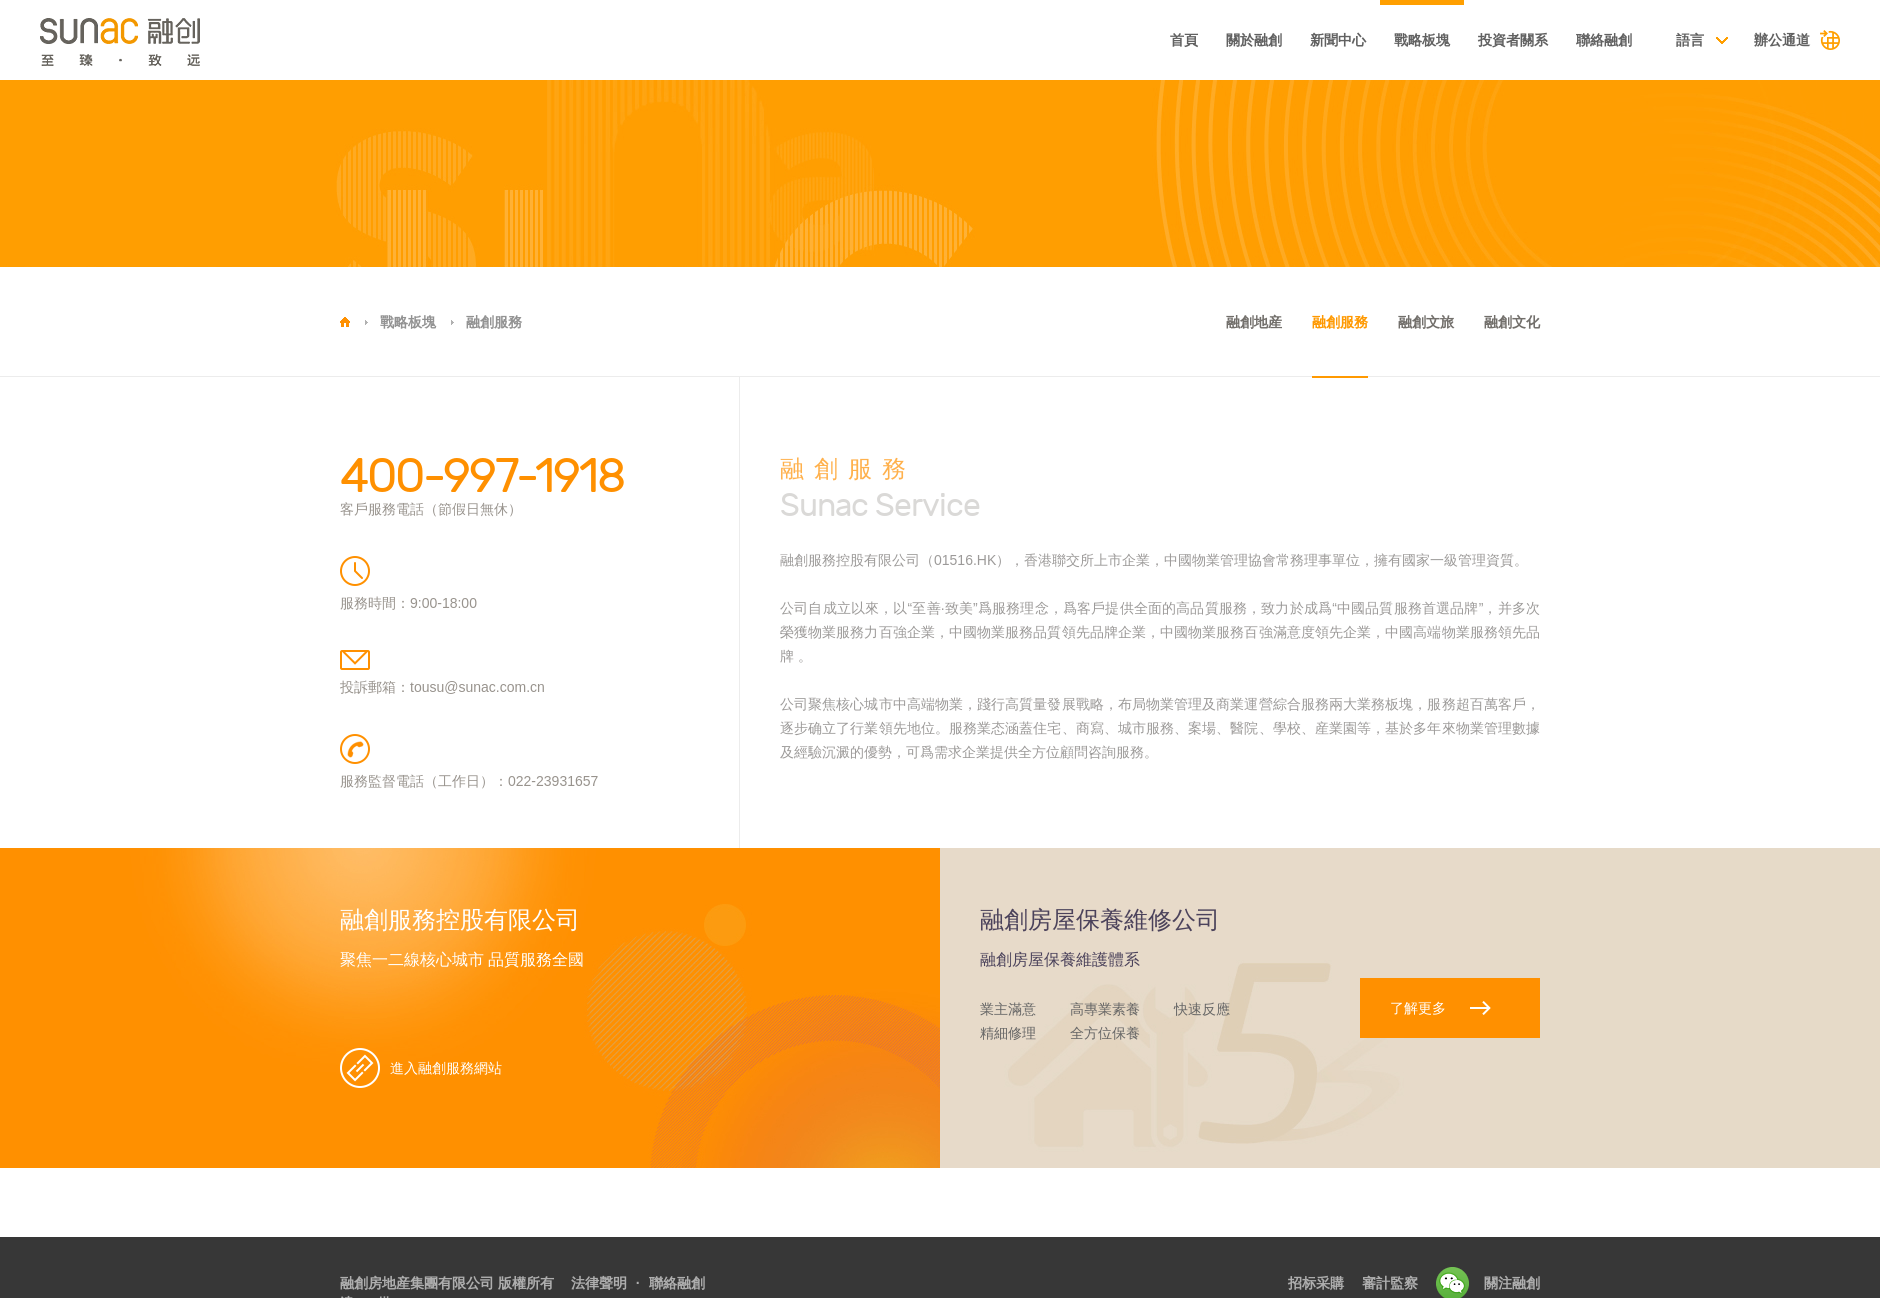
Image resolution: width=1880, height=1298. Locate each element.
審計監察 (1390, 1283)
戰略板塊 (1422, 40)
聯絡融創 (1604, 40)
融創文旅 (1426, 322)
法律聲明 (599, 1283)
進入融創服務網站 (446, 1068)
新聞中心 (1338, 40)
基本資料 (1097, 42)
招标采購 (1316, 1283)
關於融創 (1254, 40)
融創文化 (1512, 322)
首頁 (1184, 40)
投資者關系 (1513, 40)
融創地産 (1254, 322)
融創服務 (494, 322)
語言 (1690, 40)
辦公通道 (1782, 40)
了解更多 (1418, 1008)
